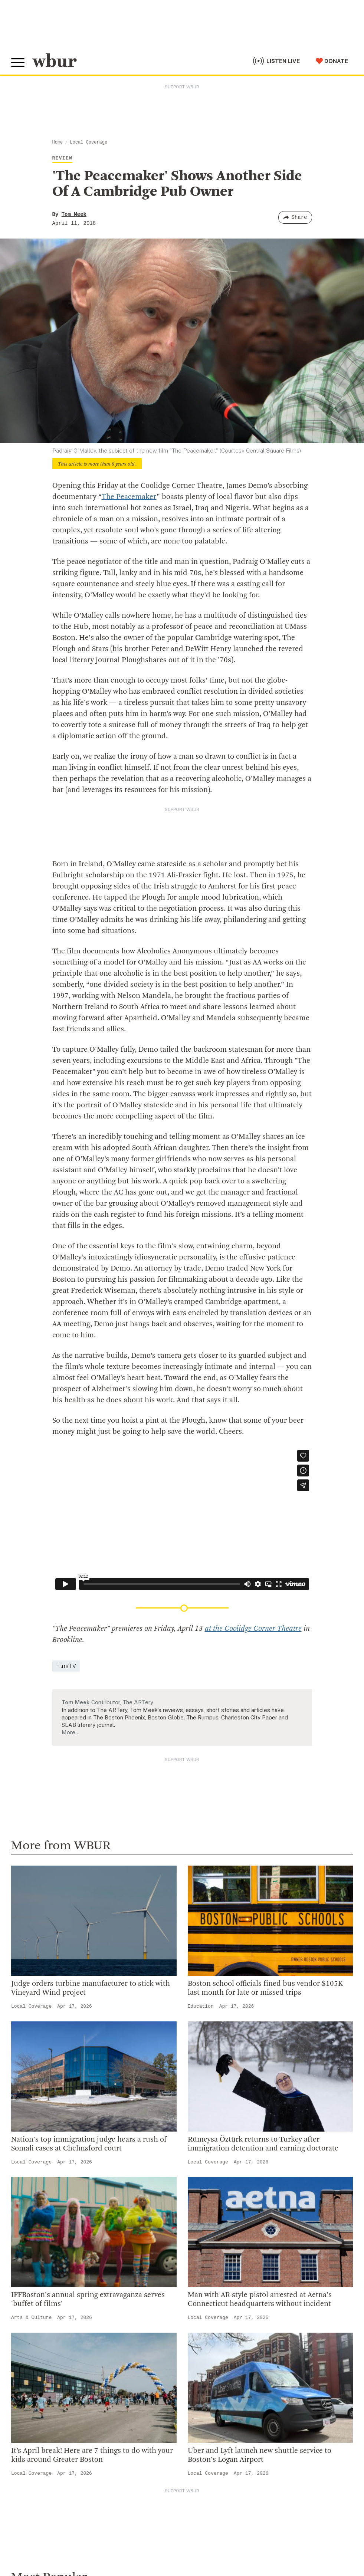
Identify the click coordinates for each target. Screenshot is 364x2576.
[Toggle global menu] (17, 62)
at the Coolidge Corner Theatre (253, 1629)
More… (70, 1732)
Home (57, 142)
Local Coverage (88, 142)
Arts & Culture (31, 2317)
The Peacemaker (129, 497)
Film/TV (66, 1666)
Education (201, 2006)
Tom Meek (74, 214)
